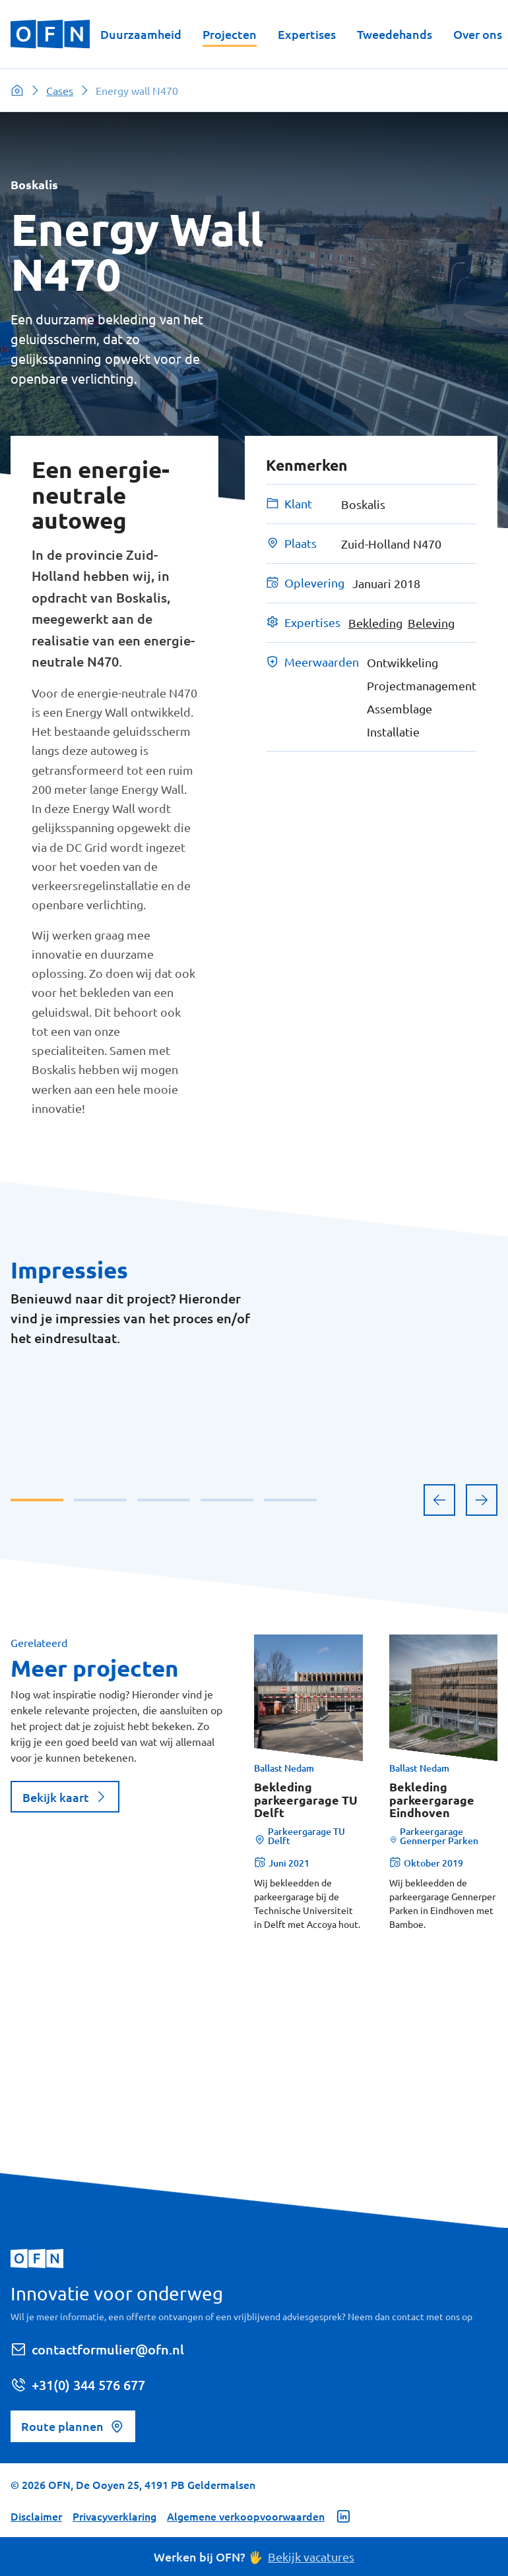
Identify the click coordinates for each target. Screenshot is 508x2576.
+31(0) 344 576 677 (78, 2384)
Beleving (431, 623)
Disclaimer (36, 2516)
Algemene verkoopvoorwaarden (246, 2516)
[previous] (439, 1720)
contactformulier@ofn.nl (97, 2349)
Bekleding (375, 623)
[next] (481, 1720)
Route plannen (73, 2426)
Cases (59, 90)
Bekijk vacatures (311, 2556)
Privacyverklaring (114, 2516)
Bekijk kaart (65, 2016)
